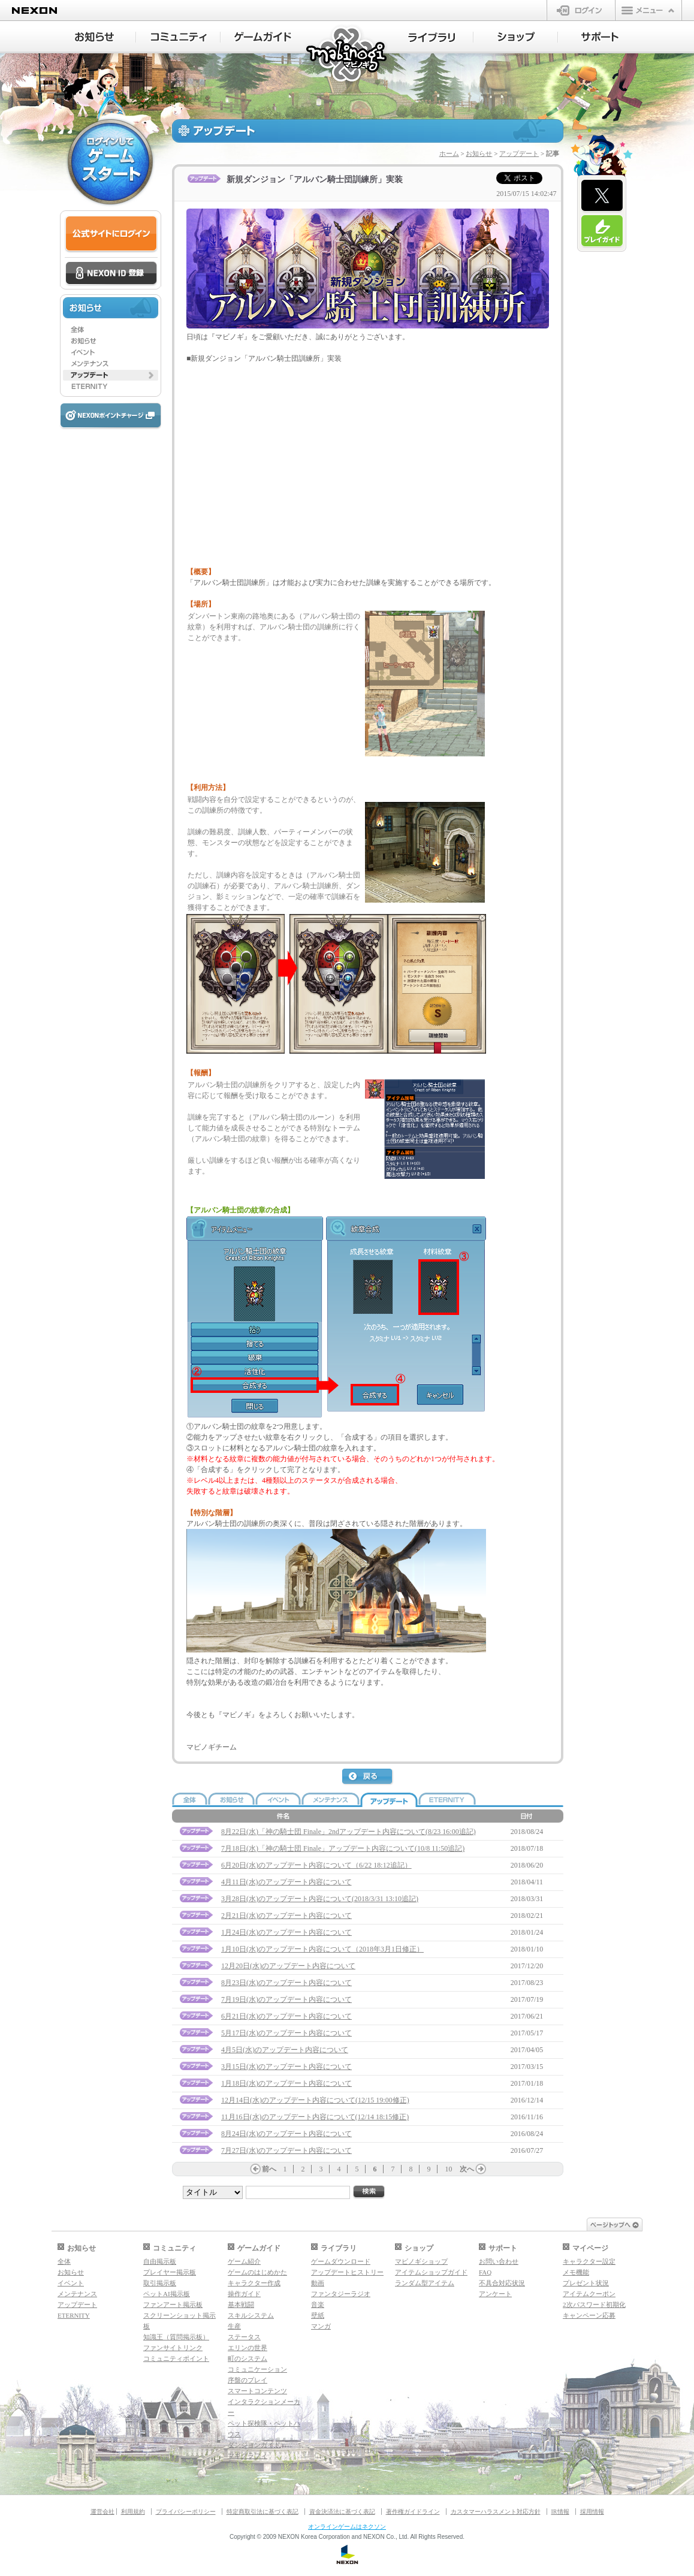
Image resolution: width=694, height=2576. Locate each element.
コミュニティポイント (176, 2358)
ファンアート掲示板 (173, 2304)
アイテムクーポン (589, 2293)
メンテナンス (77, 2293)
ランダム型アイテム (424, 2283)
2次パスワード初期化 (594, 2304)
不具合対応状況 (502, 2283)
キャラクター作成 (254, 2283)
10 (448, 2169)
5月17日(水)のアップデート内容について (286, 2033)
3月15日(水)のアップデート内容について (286, 2066)
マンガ (321, 2326)
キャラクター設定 (589, 2261)
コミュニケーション (257, 2369)
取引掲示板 (159, 2283)
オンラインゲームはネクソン (347, 2526)
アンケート (495, 2293)
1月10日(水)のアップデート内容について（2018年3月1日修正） (322, 1949)
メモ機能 (576, 2272)
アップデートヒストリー (347, 2272)
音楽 (317, 2304)
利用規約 (133, 2511)
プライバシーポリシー (186, 2511)
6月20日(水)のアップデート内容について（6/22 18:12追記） (316, 1865)
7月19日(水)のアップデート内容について (286, 1999)
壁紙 (317, 2315)
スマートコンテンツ (257, 2390)
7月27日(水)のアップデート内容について (286, 2150)
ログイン (581, 10)
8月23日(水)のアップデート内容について (286, 1982)
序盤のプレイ (247, 2380)
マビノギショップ (421, 2261)
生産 (234, 2326)
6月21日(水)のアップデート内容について (286, 2016)
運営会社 (102, 2511)
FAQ (485, 2272)
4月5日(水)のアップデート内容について (284, 2050)
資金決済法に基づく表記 (342, 2511)
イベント (71, 2283)
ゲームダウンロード (340, 2261)
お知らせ (479, 153)
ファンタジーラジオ (340, 2293)
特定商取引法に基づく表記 (262, 2511)
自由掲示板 (159, 2261)
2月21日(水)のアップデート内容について (286, 1915)
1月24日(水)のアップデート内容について (286, 1932)
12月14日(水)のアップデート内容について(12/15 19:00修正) (315, 2100)
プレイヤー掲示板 (169, 2272)
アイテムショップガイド (431, 2272)
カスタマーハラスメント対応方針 (496, 2511)
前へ (269, 2169)
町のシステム (247, 2358)
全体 (64, 2261)
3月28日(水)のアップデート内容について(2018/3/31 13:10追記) (319, 1899)
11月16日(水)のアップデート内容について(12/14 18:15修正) (315, 2117)
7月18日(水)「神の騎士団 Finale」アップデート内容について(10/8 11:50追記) (342, 1848)
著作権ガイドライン (413, 2511)
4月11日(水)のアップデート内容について (286, 1882)
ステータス (244, 2336)
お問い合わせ (498, 2261)
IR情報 (560, 2511)
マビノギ (347, 55)
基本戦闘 (241, 2304)
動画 (317, 2283)
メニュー (648, 10)
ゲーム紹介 (244, 2261)
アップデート (519, 153)
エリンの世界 (247, 2347)
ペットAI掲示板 (166, 2293)
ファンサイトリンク (173, 2347)
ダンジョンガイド (254, 2444)
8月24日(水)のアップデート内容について (286, 2133)
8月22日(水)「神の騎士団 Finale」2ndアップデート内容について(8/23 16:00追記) (348, 1831)
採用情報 (592, 2511)
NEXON (34, 10)
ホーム (449, 153)
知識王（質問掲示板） (176, 2336)
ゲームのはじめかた (257, 2272)
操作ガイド (244, 2293)
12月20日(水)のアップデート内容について (288, 1966)
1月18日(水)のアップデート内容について (286, 2083)
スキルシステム (251, 2315)
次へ (467, 2169)
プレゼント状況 (586, 2283)
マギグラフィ (247, 2455)
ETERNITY (74, 2315)
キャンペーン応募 (589, 2315)
